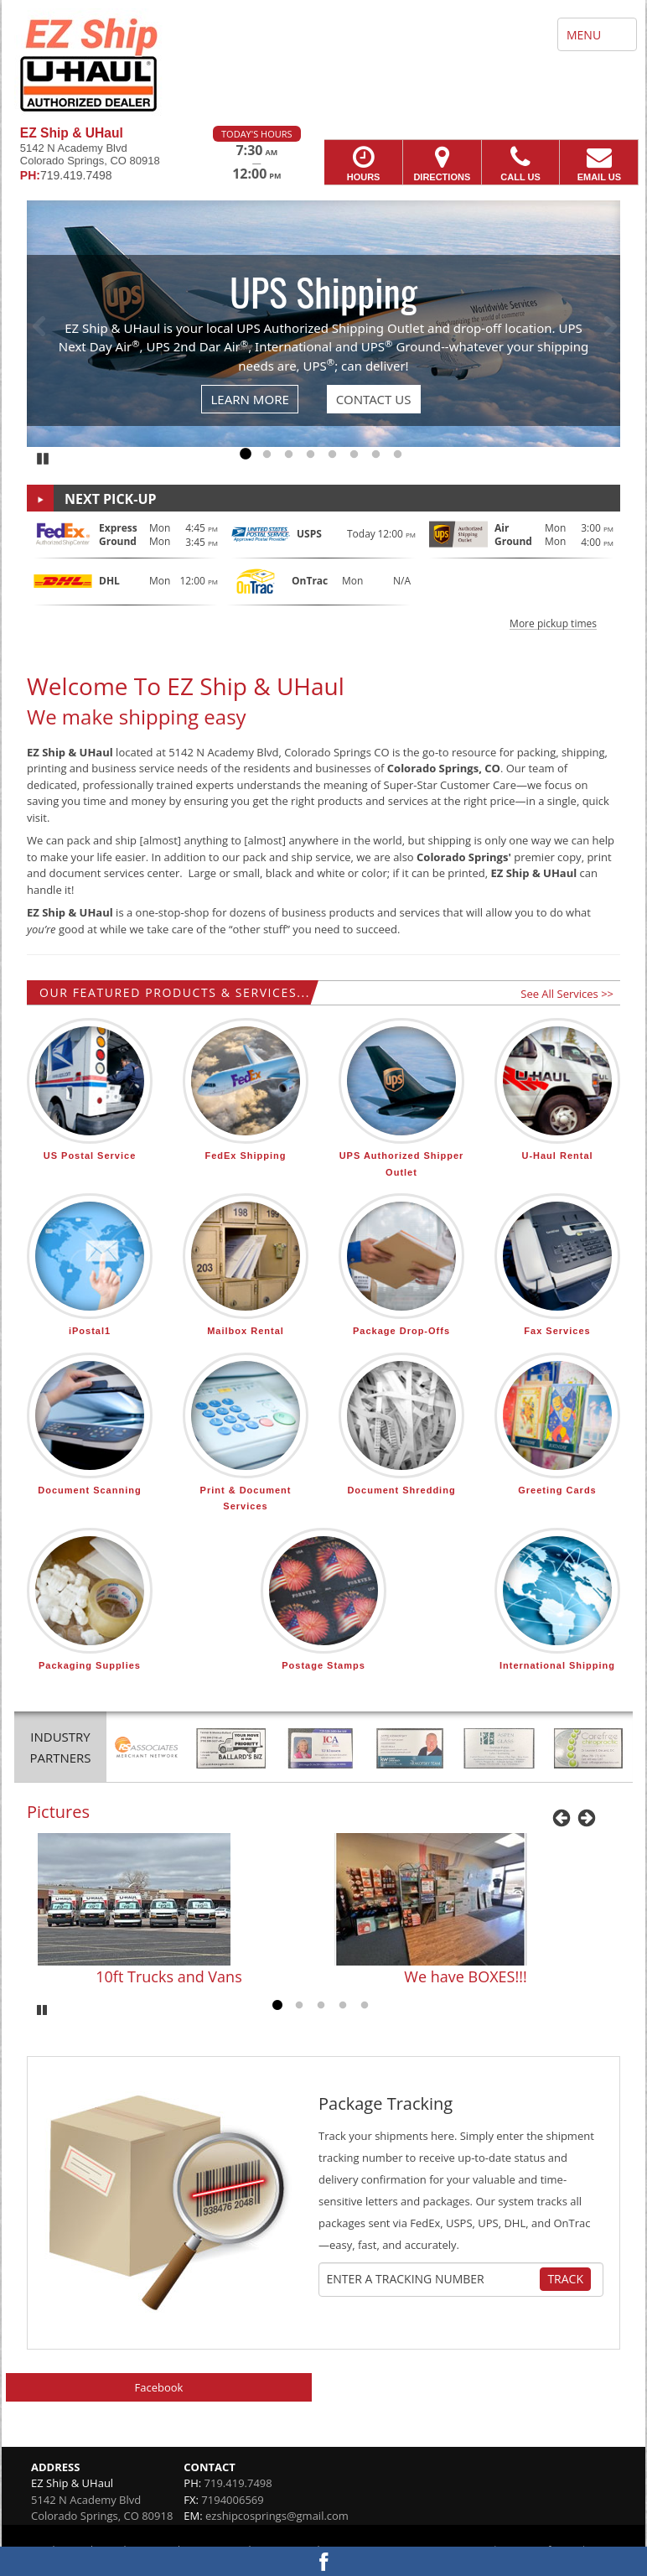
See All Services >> (566, 993)
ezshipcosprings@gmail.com (277, 2515)
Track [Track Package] (565, 2279)
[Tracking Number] (431, 2279)
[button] (323, 574)
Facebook (159, 2387)
